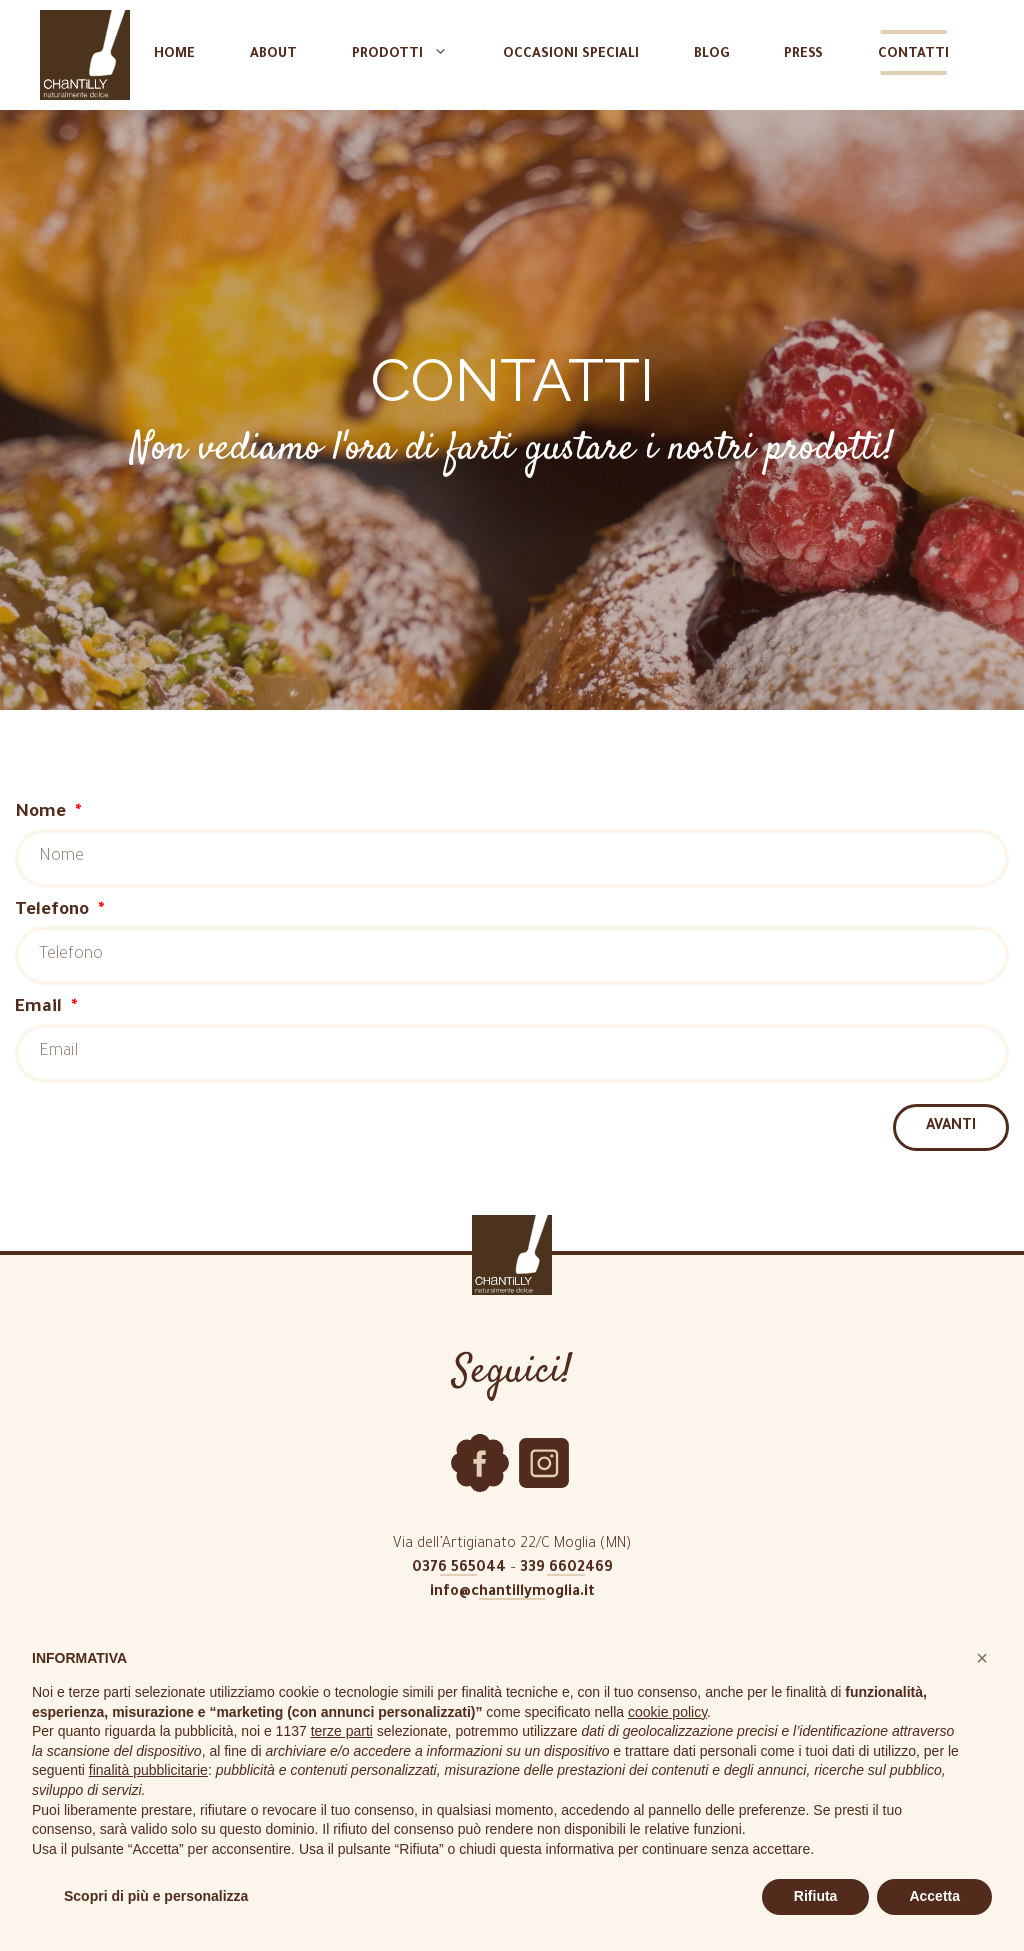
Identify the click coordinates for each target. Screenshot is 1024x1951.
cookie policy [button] (667, 1712)
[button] (982, 1658)
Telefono (54, 911)
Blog (711, 54)
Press (803, 54)
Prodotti (410, 55)
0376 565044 (459, 1569)
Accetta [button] (934, 1896)
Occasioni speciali (571, 54)
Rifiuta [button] (816, 1896)
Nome (43, 813)
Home (174, 54)
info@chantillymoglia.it (512, 1593)
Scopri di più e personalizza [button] (156, 1896)
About (273, 54)
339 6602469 (566, 1569)
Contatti (913, 54)
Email (41, 1008)
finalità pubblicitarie (148, 1770)
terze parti (342, 1731)
